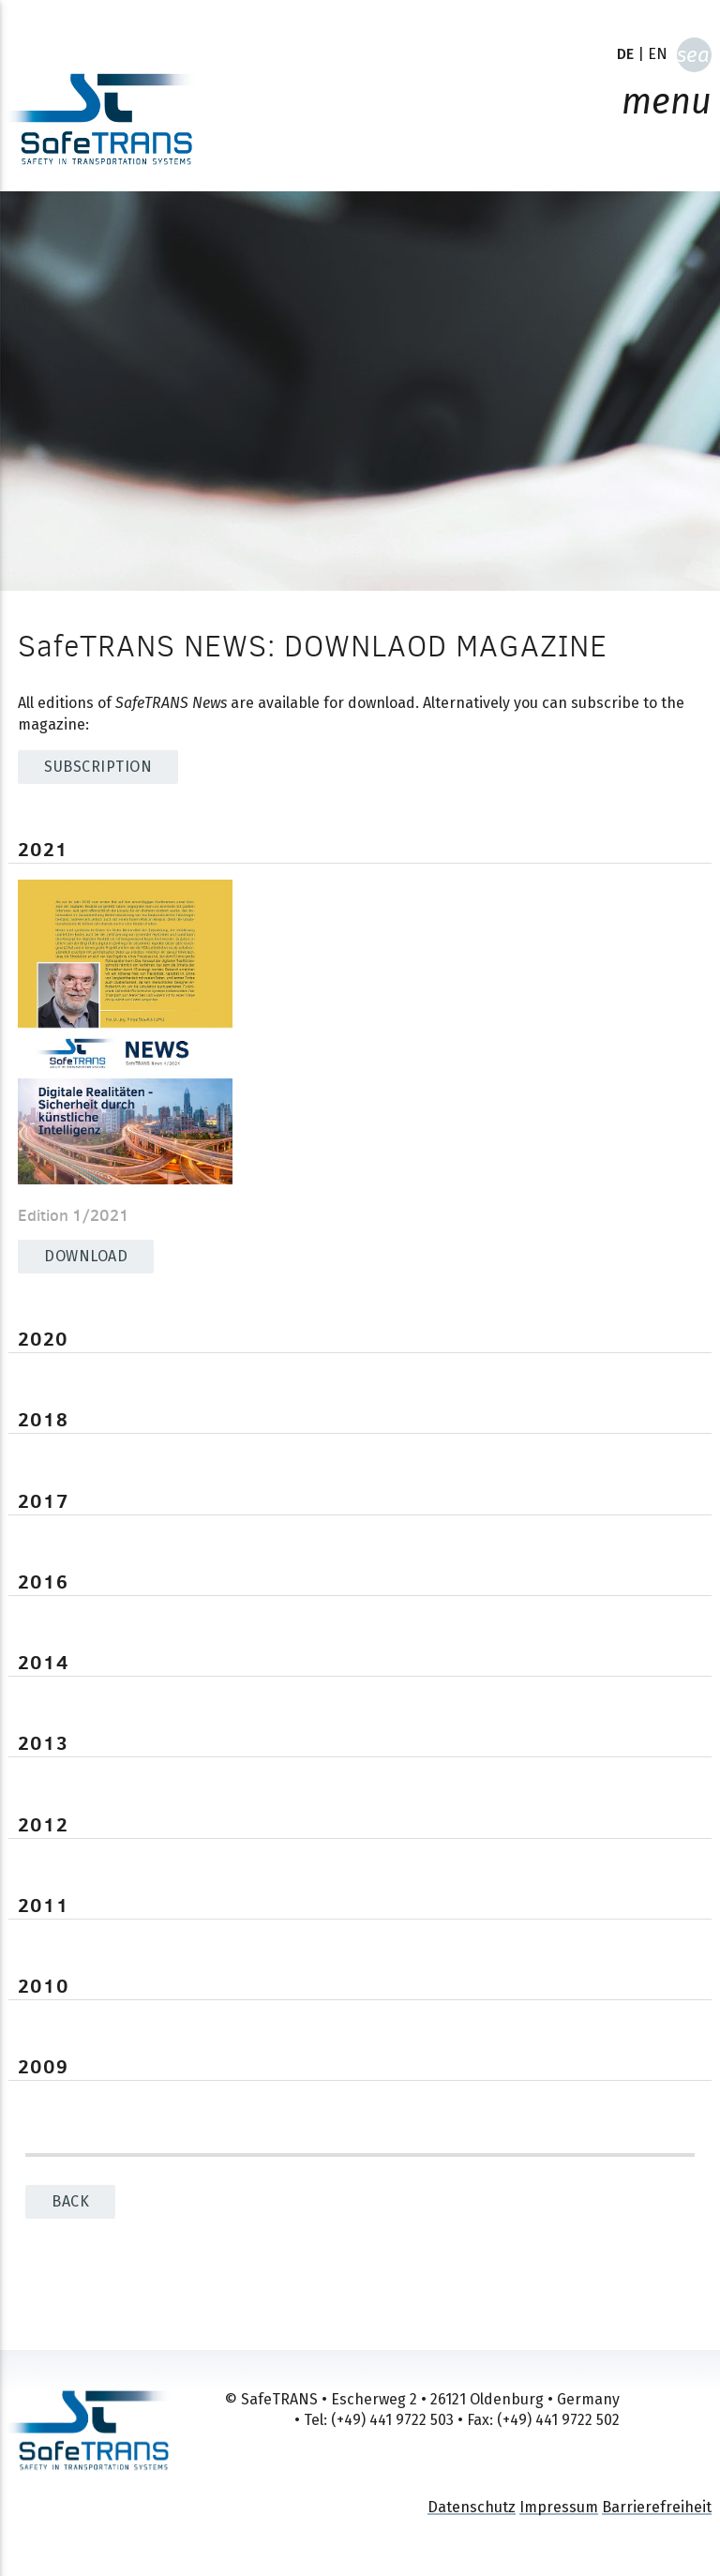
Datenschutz (472, 2507)
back (70, 2201)
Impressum (558, 2507)
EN (658, 54)
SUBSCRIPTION (98, 767)
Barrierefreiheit (657, 2507)
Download (86, 1256)
